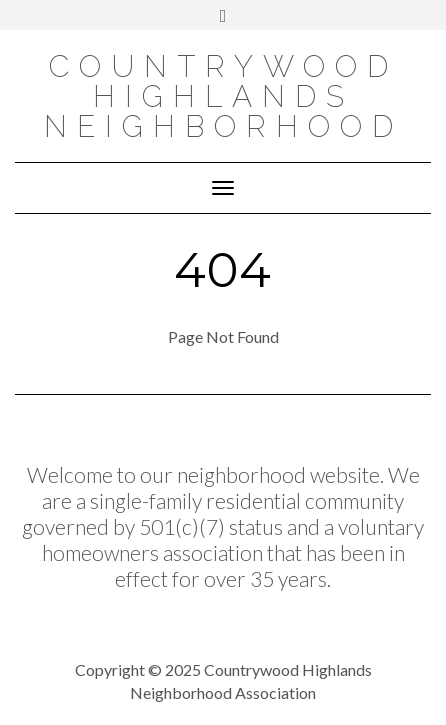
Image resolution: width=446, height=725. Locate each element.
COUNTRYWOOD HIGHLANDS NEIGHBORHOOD (223, 96)
